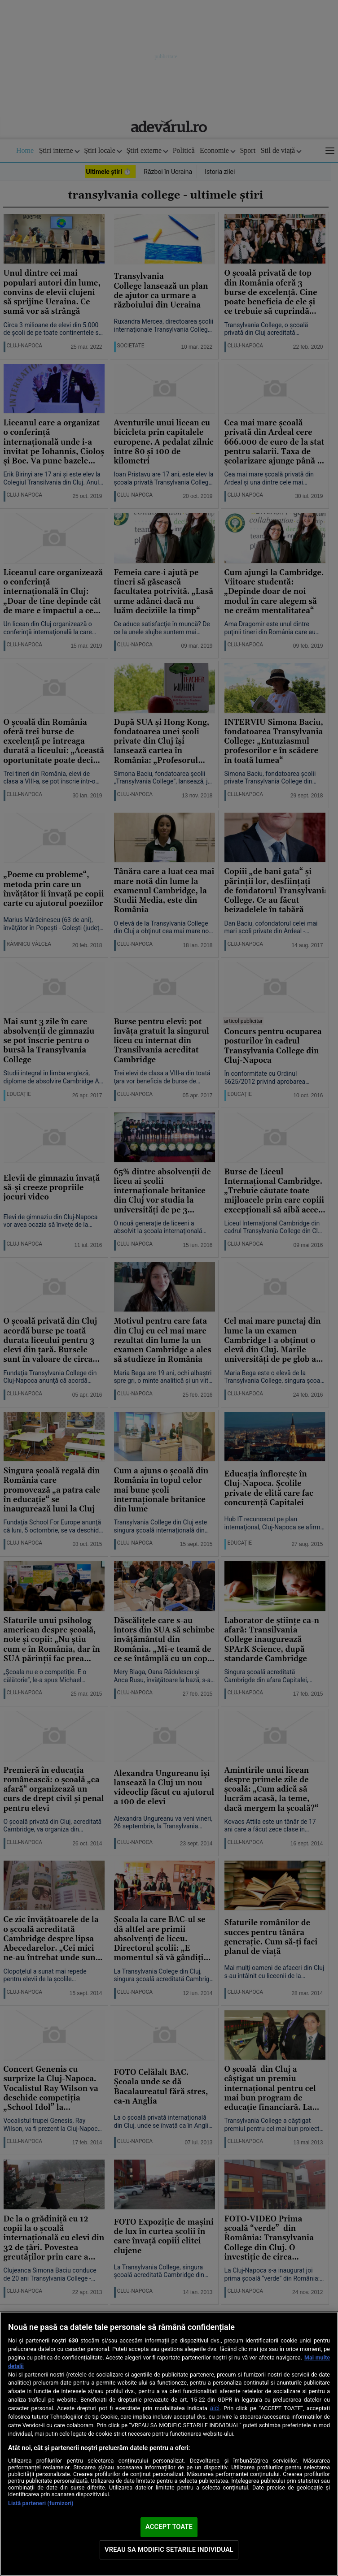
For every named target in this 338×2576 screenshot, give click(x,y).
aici (214, 2407)
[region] (169, 2444)
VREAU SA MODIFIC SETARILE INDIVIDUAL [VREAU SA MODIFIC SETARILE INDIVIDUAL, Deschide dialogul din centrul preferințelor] (169, 2550)
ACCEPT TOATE (169, 2527)
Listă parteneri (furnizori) (41, 2503)
